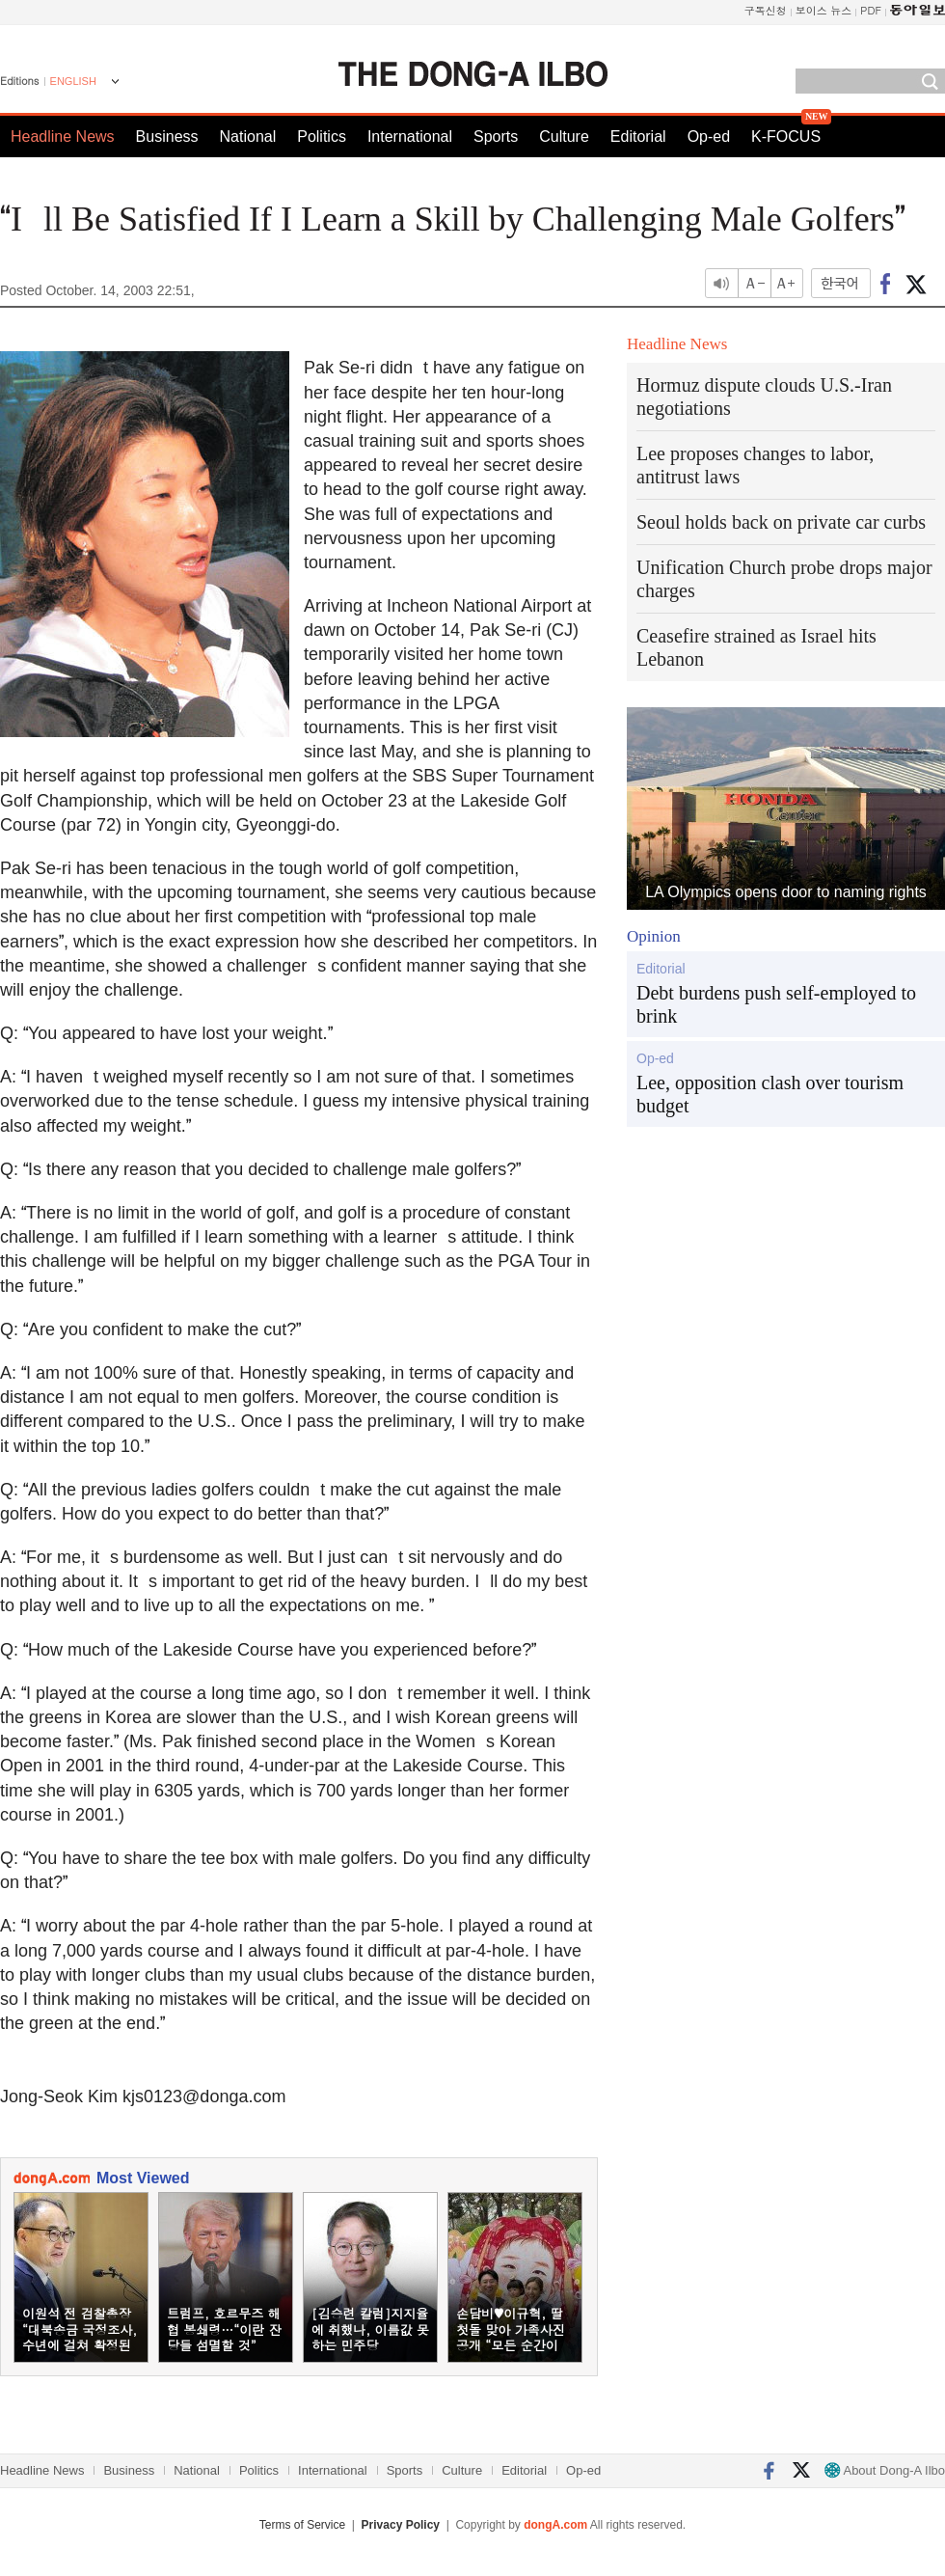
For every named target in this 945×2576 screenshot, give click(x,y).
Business (167, 136)
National (248, 136)
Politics (321, 136)
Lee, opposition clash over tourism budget (770, 1094)
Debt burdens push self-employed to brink (776, 1004)
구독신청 (765, 10)
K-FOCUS (786, 136)
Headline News (63, 136)
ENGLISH (73, 81)
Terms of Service (302, 2525)
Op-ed (709, 136)
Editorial (638, 136)
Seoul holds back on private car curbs (781, 522)
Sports (495, 136)
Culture (564, 136)
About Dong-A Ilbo (884, 2470)
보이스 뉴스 (824, 10)
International (409, 136)
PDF (870, 10)
